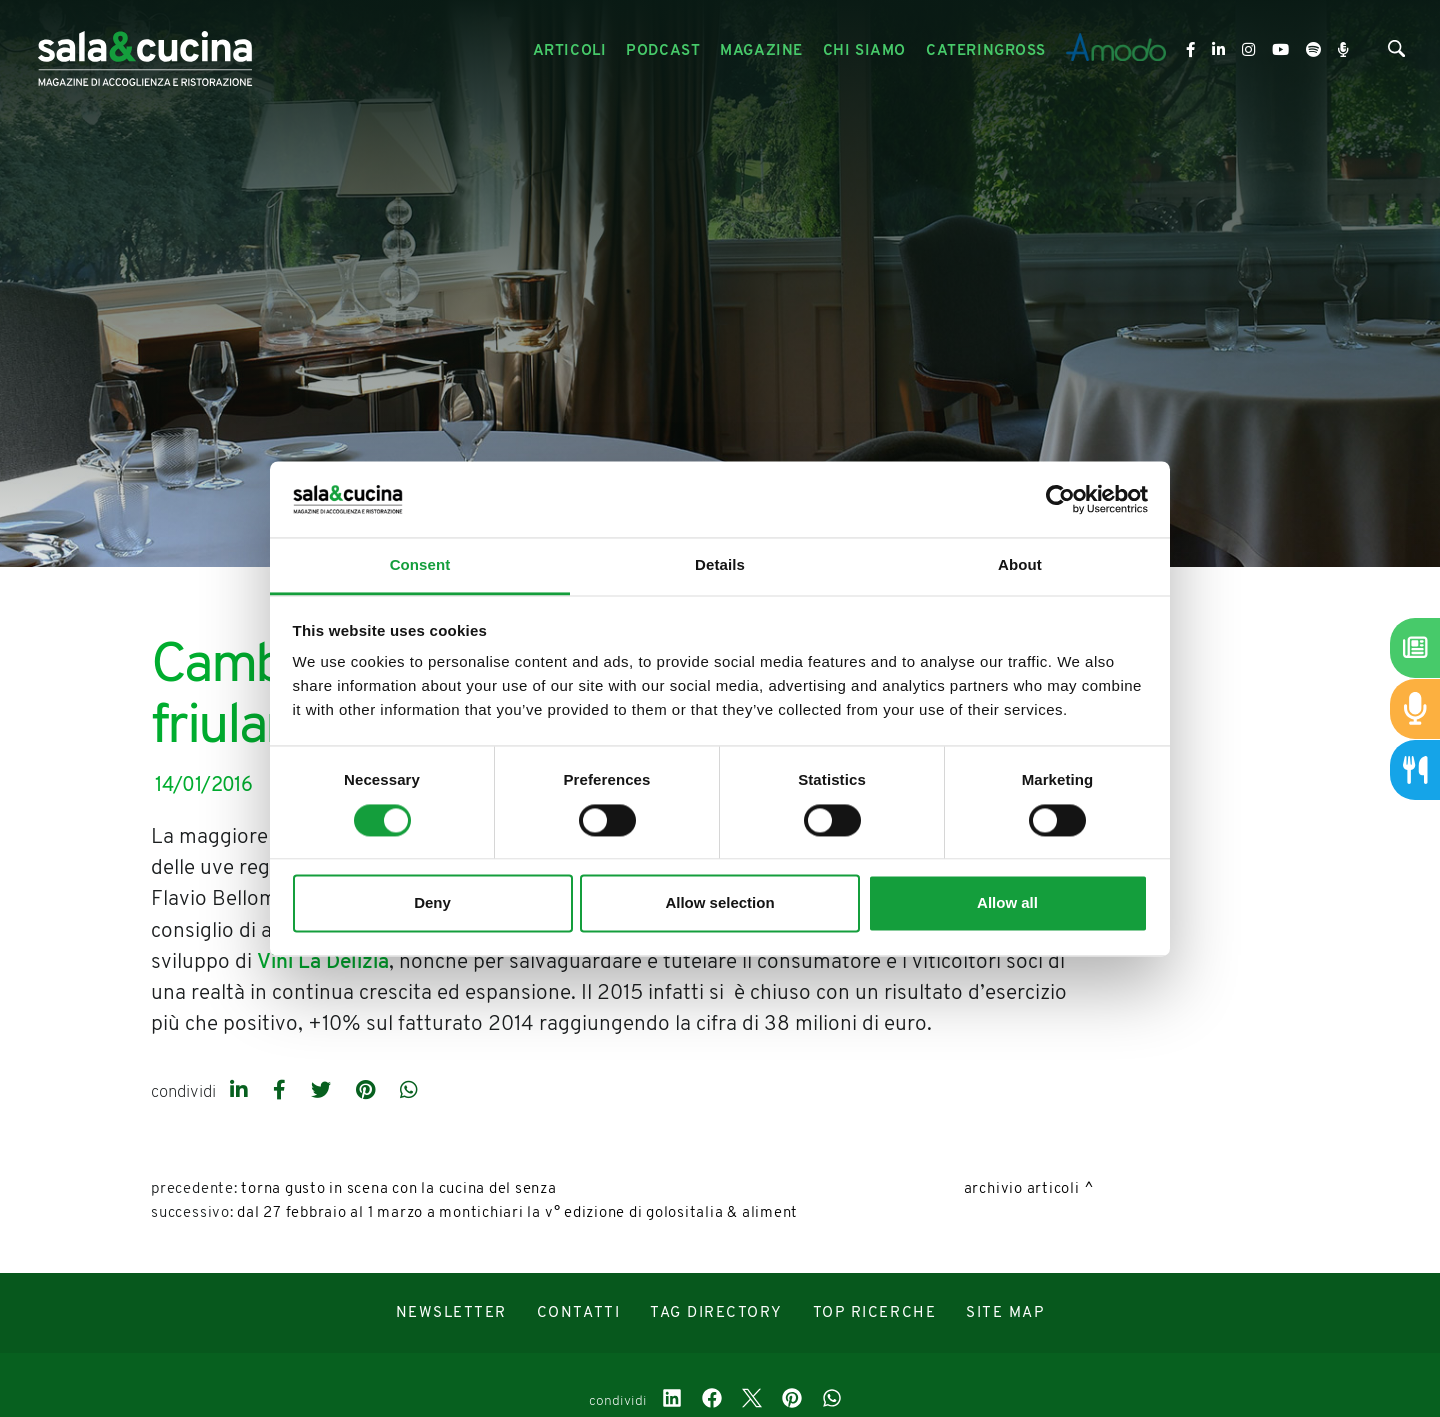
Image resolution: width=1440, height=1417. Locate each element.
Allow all (1007, 903)
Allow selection (719, 903)
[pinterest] (368, 1092)
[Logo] (145, 51)
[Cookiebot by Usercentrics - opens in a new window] (1060, 499)
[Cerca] (1396, 53)
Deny (432, 903)
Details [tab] (720, 565)
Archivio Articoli (1022, 1189)
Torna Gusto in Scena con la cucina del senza (398, 1189)
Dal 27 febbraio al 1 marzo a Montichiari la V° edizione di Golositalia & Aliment (517, 1213)
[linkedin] (241, 1092)
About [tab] (1020, 565)
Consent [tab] (420, 565)
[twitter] (323, 1092)
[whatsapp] (409, 1092)
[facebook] (282, 1092)
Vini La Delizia (323, 962)
